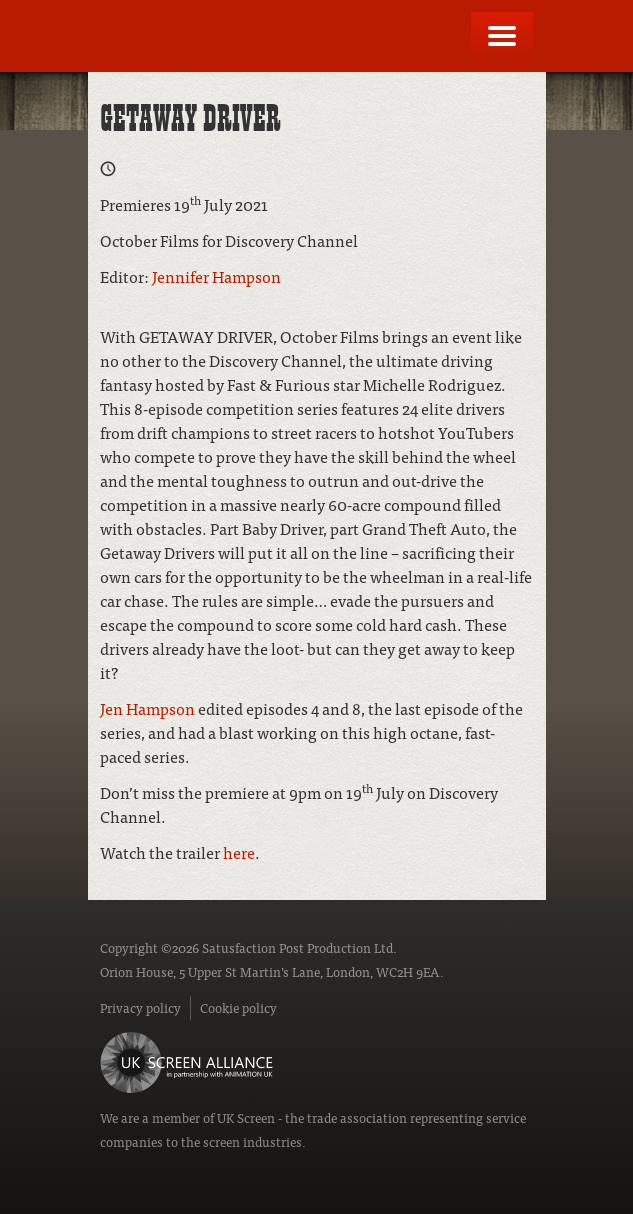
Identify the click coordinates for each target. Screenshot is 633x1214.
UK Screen (246, 1117)
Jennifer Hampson (216, 276)
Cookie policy (238, 1007)
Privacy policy (140, 1007)
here (239, 852)
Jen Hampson (147, 708)
